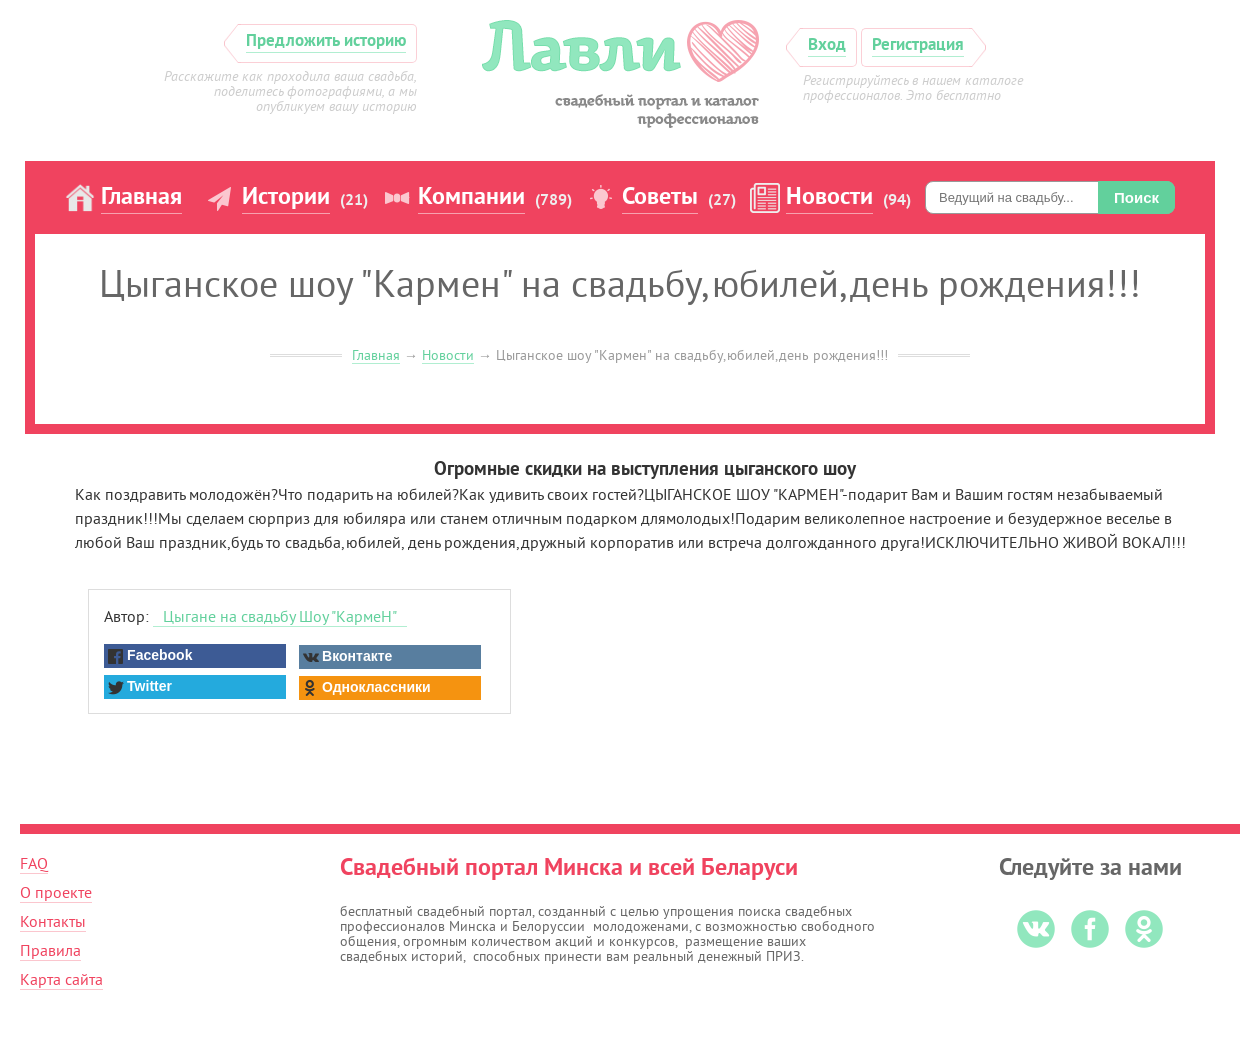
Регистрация (918, 45)
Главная (141, 198)
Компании (471, 198)
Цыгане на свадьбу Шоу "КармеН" (280, 617)
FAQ (34, 864)
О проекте (56, 893)
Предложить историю (326, 41)
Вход (827, 45)
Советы (660, 198)
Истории (286, 198)
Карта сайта (61, 980)
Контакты (53, 922)
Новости (829, 198)
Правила (50, 951)
